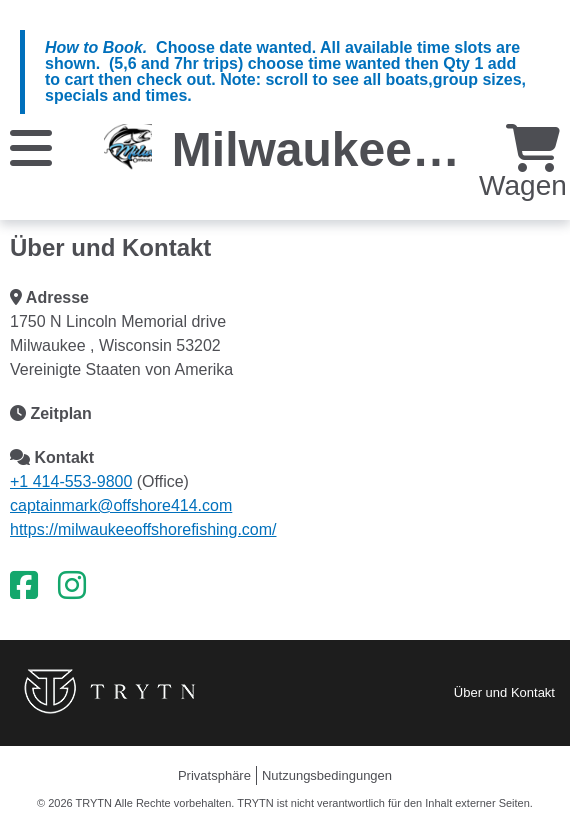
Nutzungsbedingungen (327, 775)
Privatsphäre (214, 775)
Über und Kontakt (504, 692)
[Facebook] (24, 586)
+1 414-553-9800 (71, 481)
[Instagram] (72, 586)
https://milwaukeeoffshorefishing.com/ (143, 529)
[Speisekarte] (31, 146)
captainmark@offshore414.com (121, 505)
